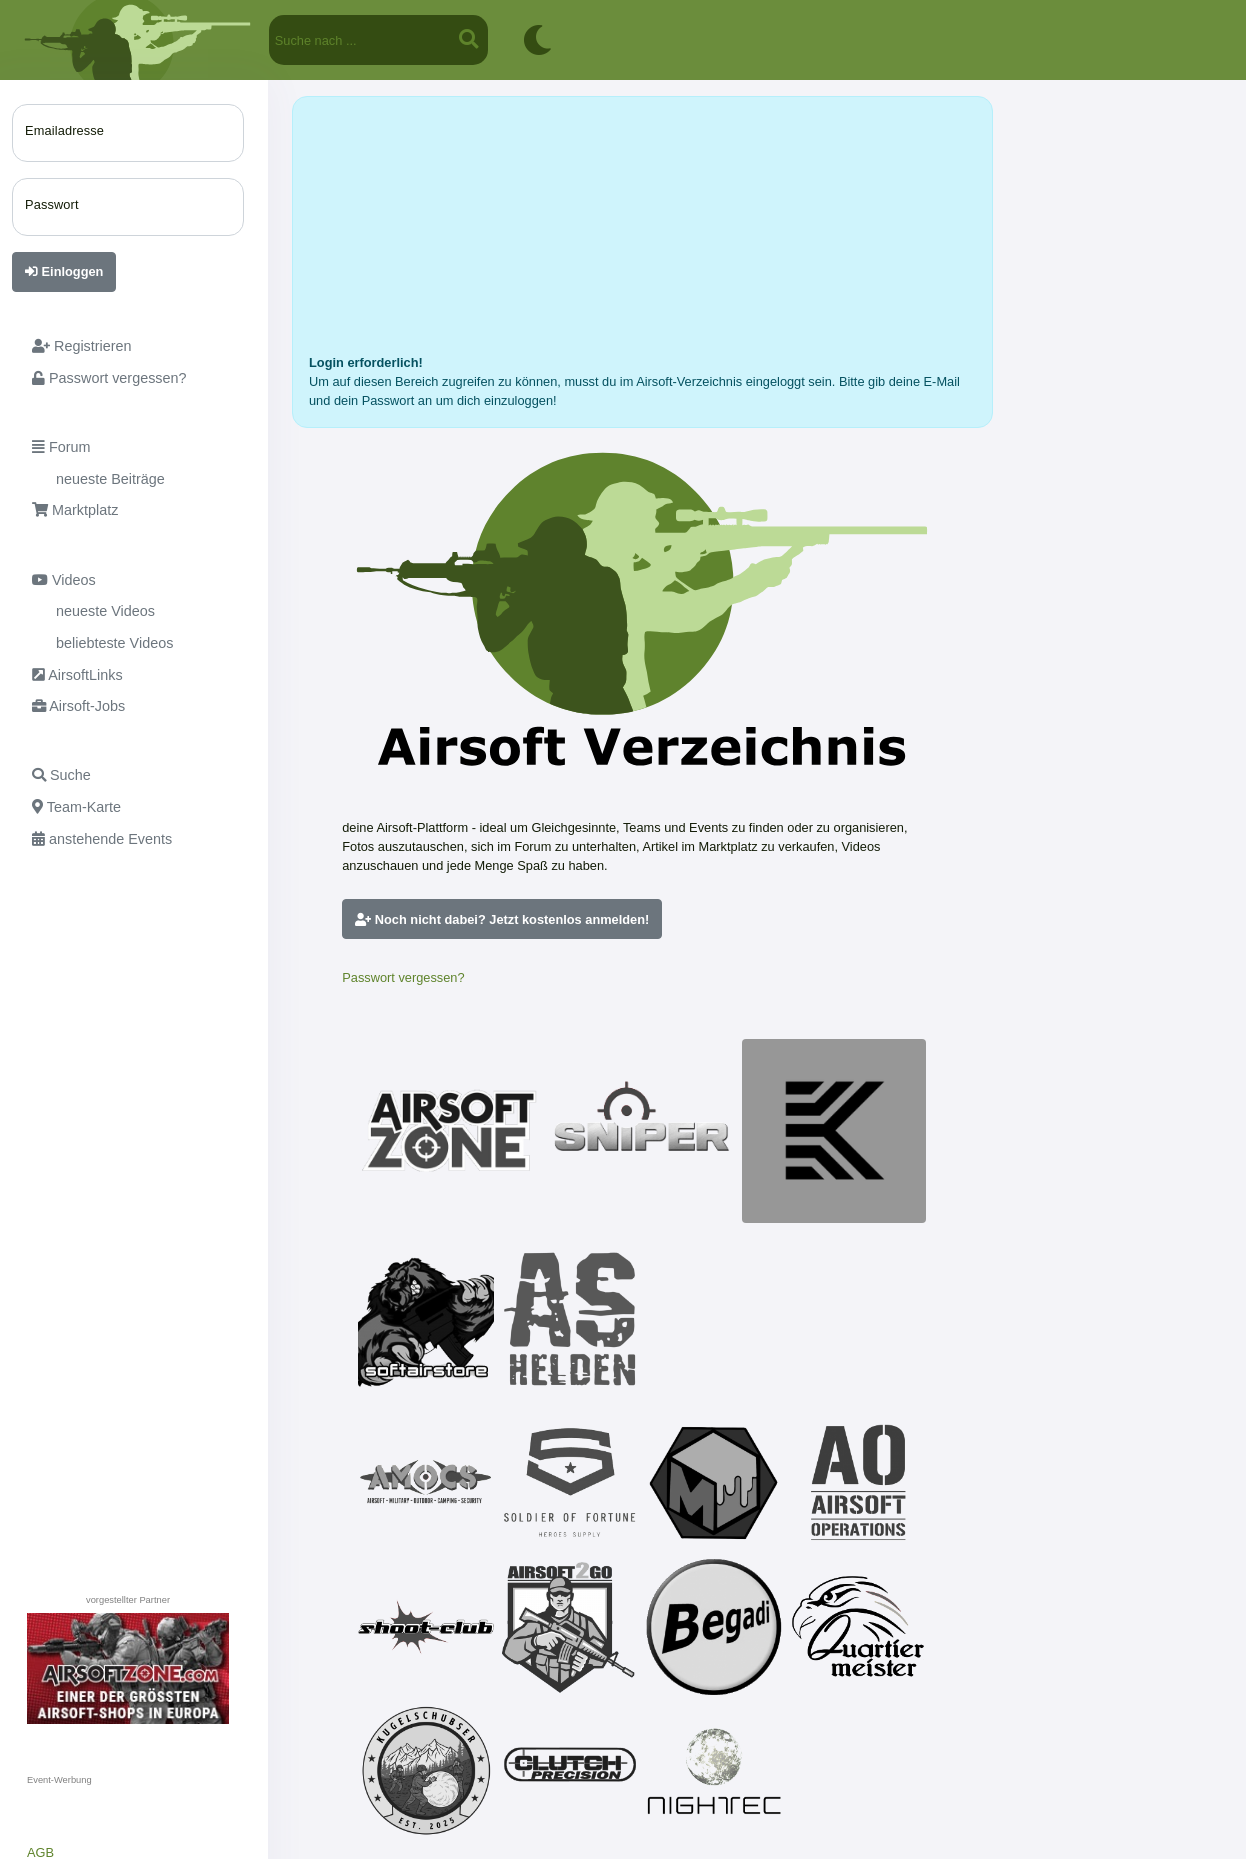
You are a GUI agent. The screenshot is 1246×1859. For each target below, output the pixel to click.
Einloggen (64, 271)
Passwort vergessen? (403, 977)
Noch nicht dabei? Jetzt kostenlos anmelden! (502, 919)
